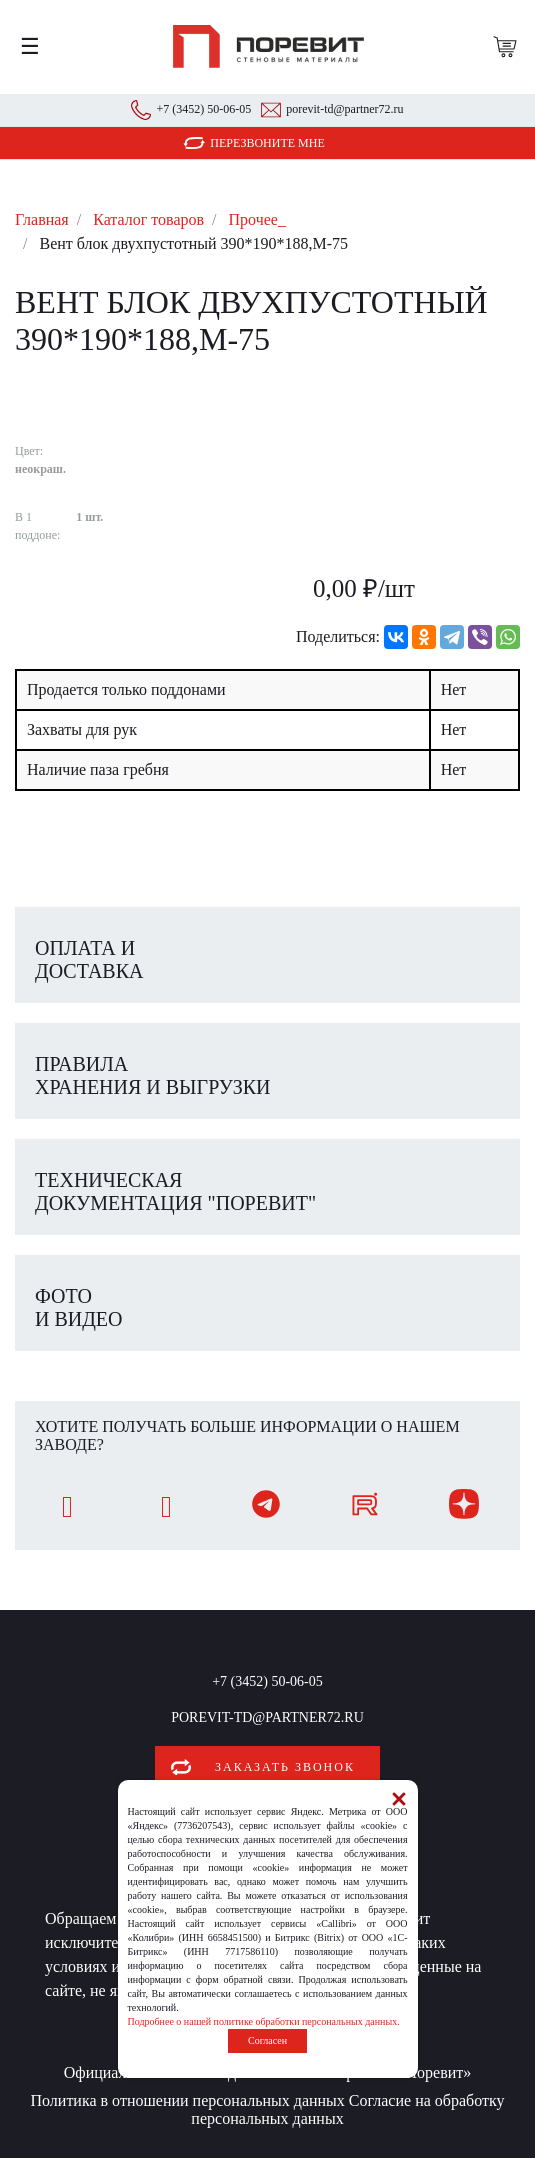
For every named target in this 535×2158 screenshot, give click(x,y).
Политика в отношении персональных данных (187, 2100)
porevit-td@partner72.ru (344, 109)
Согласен (267, 2040)
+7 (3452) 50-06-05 (203, 109)
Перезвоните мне (267, 143)
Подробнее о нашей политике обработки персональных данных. (264, 2021)
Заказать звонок (285, 1767)
